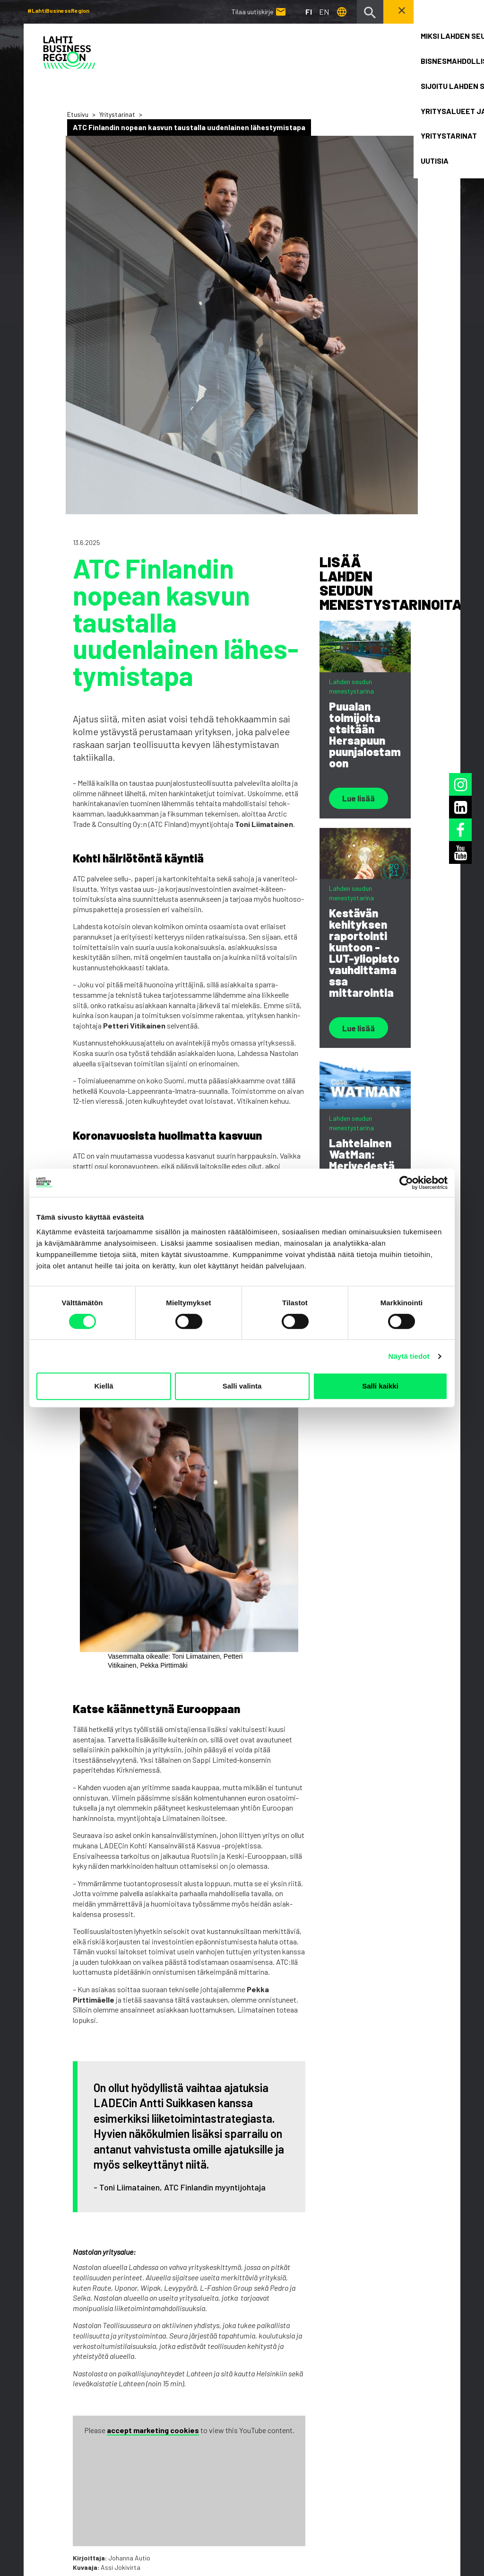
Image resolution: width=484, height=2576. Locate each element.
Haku (154, 2431)
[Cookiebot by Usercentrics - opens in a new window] (406, 1183)
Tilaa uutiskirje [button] (78, 2445)
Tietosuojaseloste (55, 2511)
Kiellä (103, 1386)
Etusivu (77, 114)
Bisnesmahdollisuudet (184, 2377)
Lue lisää (360, 798)
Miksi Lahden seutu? (180, 2366)
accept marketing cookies (153, 2123)
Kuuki (445, 2510)
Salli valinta (242, 1386)
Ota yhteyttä (168, 2441)
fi (308, 11)
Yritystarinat (117, 114)
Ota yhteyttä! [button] (421, 11)
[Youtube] (445, 2455)
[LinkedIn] (445, 2399)
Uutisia (158, 2420)
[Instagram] (445, 2417)
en (323, 11)
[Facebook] (447, 2436)
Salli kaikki (380, 1386)
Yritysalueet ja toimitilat (187, 2398)
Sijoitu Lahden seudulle (185, 2387)
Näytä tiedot (409, 1356)
